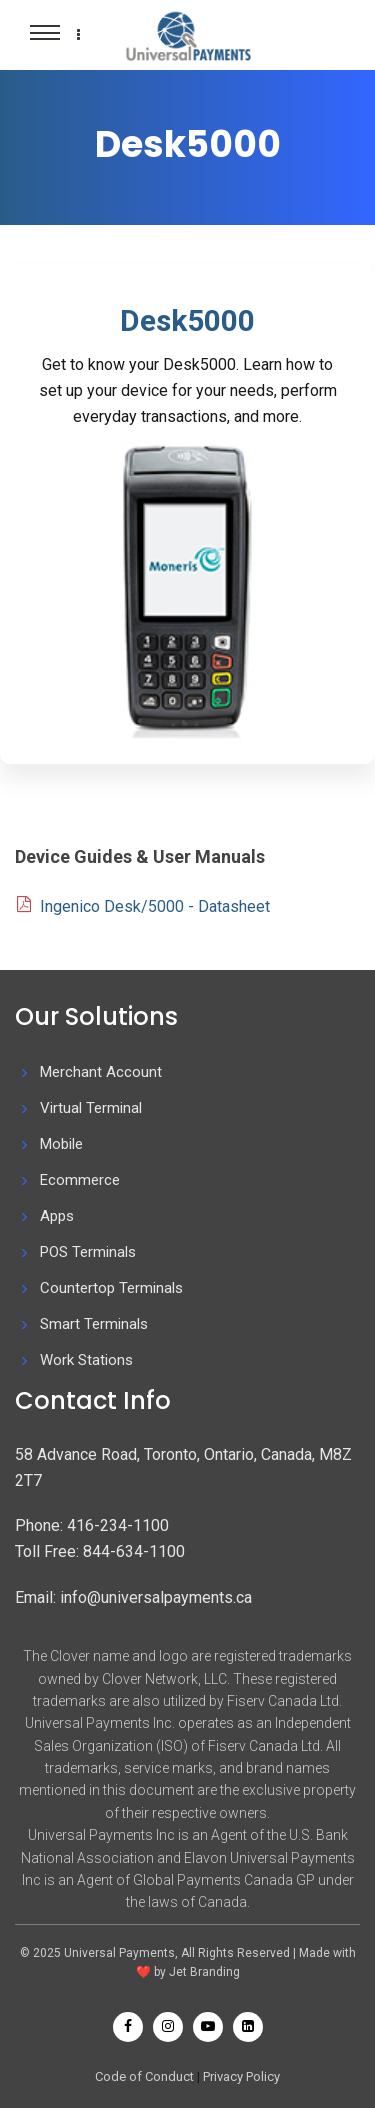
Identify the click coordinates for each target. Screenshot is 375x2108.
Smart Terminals (94, 1324)
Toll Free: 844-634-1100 (100, 1551)
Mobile (61, 1144)
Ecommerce (80, 1180)
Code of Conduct (144, 2076)
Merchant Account (101, 1072)
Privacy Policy (241, 2076)
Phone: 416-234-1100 (92, 1525)
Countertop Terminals (111, 1288)
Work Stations (86, 1360)
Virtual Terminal (91, 1108)
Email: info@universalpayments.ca (133, 1597)
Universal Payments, (122, 1953)
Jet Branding (204, 1972)
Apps (57, 1216)
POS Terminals (88, 1252)
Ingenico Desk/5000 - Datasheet (155, 906)
